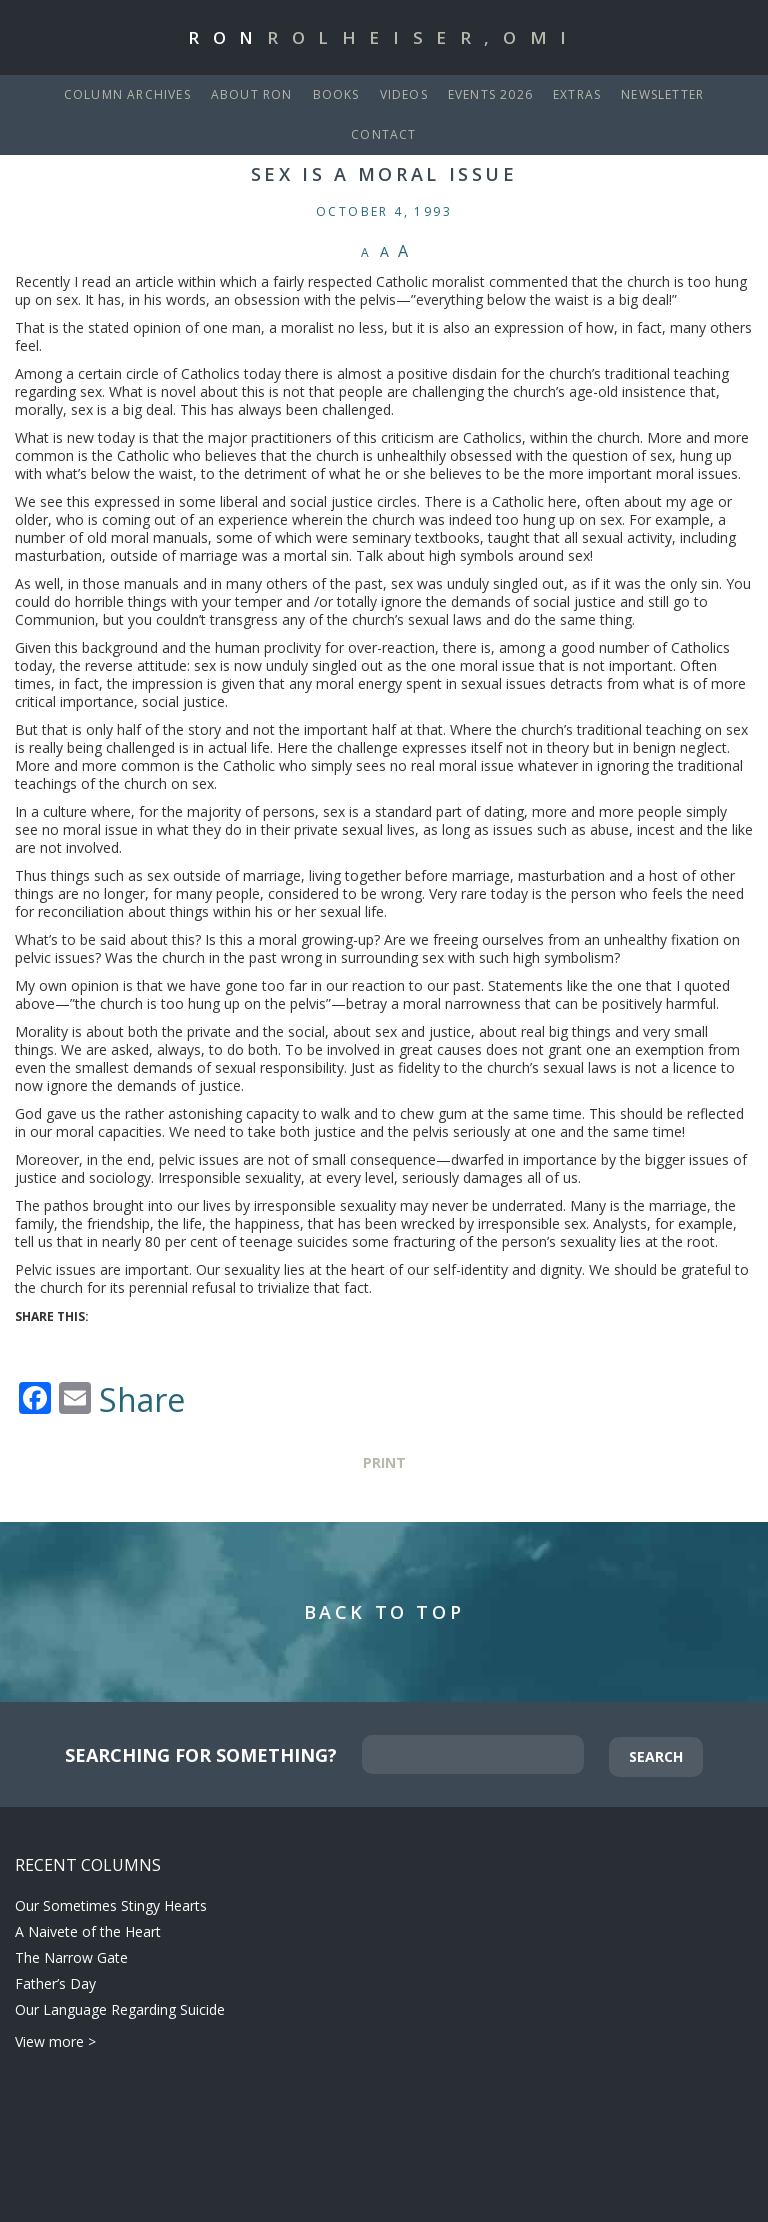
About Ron (252, 94)
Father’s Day (55, 1983)
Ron (384, 37)
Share (142, 1400)
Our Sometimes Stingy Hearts (111, 1905)
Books (336, 94)
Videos (404, 94)
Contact (383, 134)
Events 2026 (490, 94)
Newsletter (662, 94)
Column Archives (127, 94)
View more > (55, 2041)
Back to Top (384, 1612)
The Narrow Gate (71, 1957)
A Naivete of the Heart (88, 1931)
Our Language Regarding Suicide (120, 2009)
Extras (577, 94)
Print (384, 1462)
